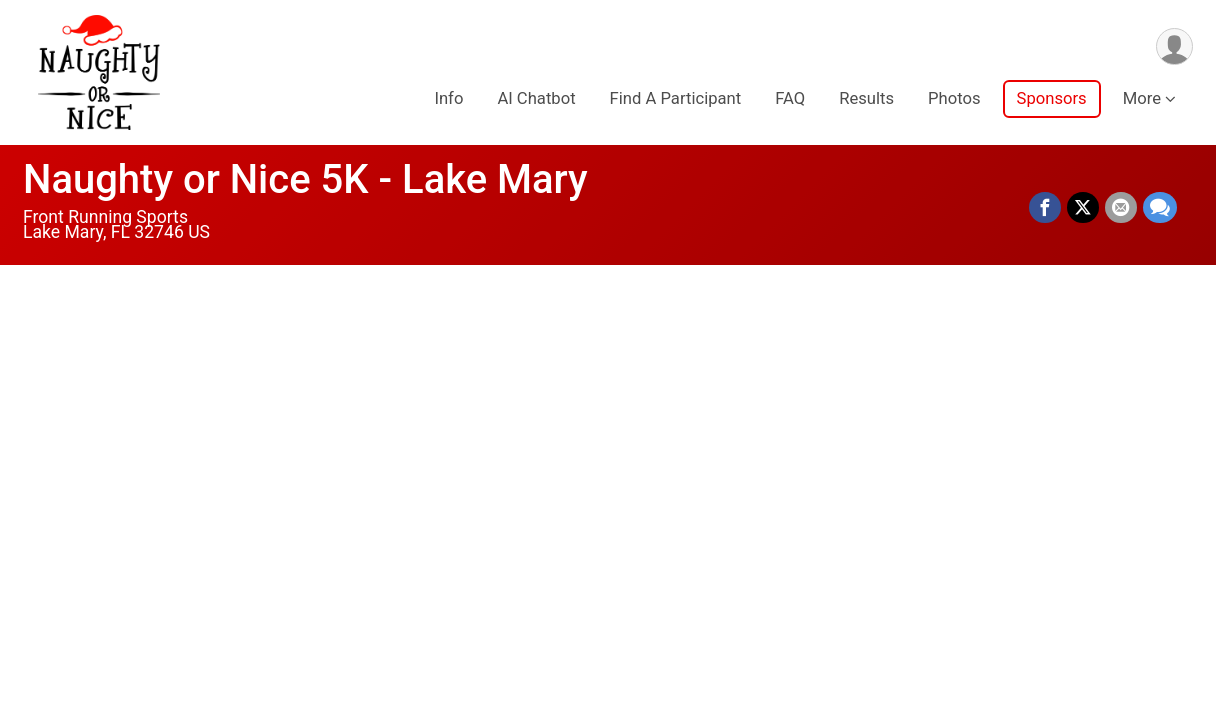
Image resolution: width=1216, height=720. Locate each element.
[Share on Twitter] (1083, 208)
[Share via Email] (1121, 208)
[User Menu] (1174, 46)
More (1142, 98)
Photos (954, 98)
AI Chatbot (536, 98)
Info (448, 98)
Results (866, 98)
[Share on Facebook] (1045, 208)
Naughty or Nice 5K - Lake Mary (305, 179)
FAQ (790, 98)
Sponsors (1052, 98)
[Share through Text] (1160, 208)
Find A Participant (676, 98)
